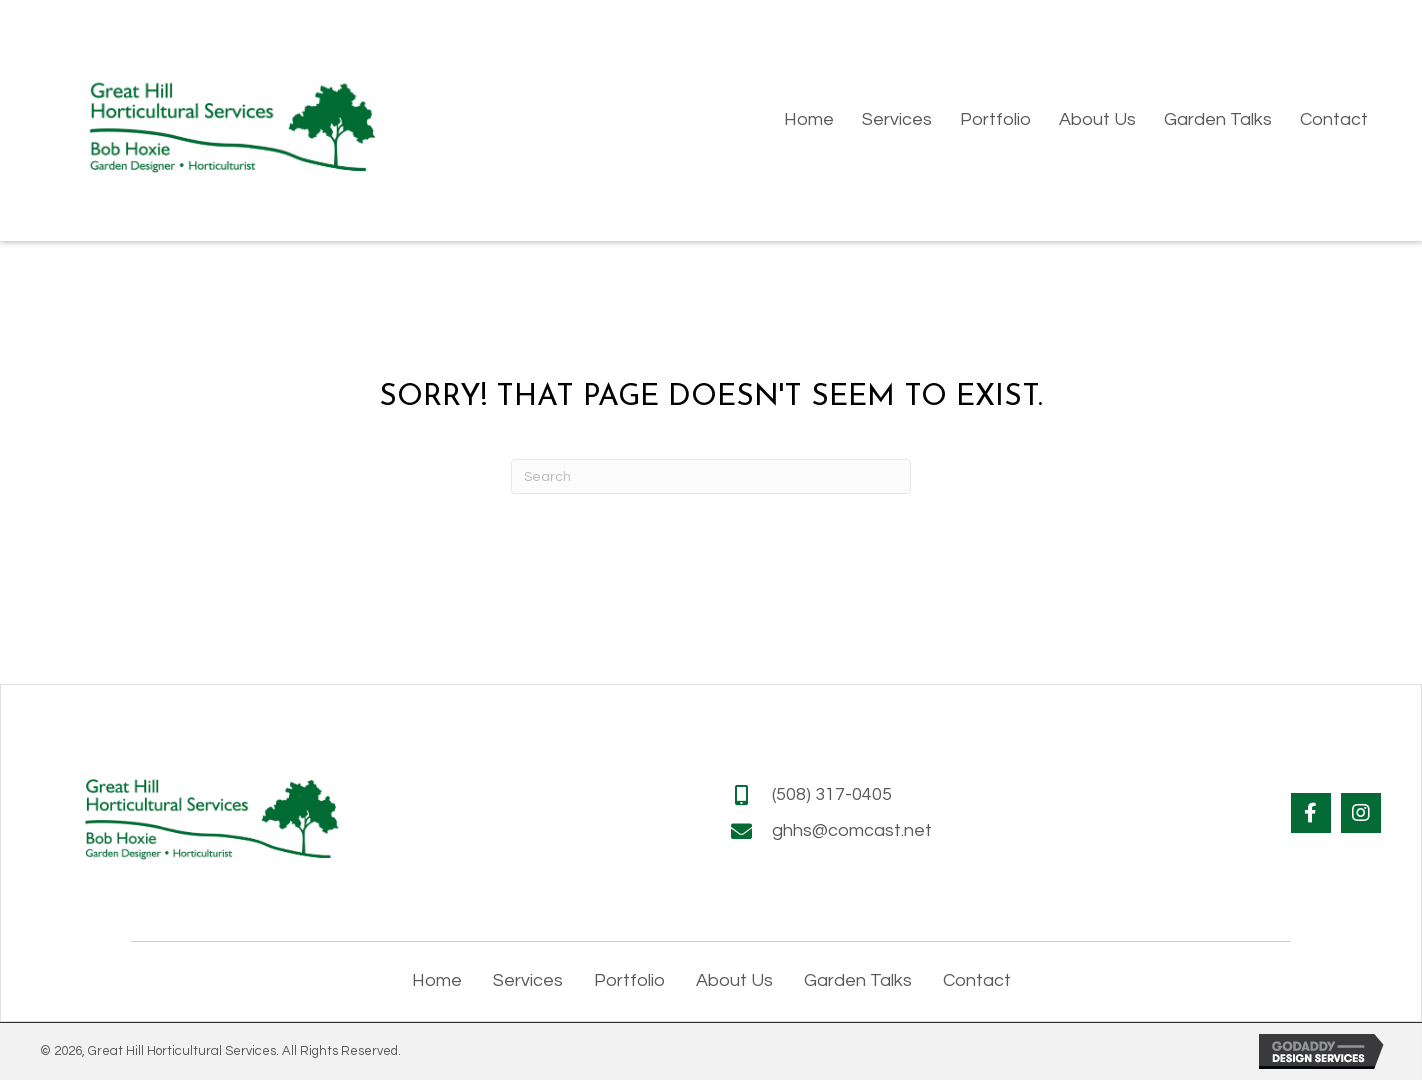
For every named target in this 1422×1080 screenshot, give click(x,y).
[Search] (711, 476)
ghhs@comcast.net (852, 830)
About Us (734, 980)
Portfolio (629, 980)
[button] (1311, 813)
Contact (977, 980)
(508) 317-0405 (832, 794)
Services (528, 980)
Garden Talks (858, 980)
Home (437, 980)
